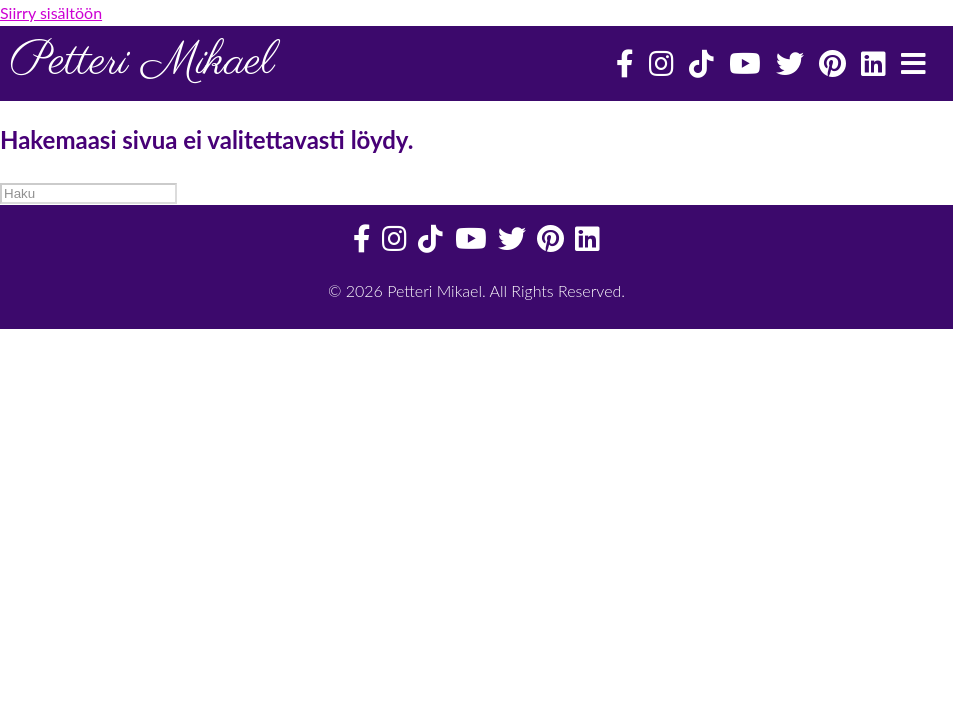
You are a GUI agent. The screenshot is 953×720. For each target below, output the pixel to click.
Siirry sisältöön (51, 12)
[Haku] (88, 193)
